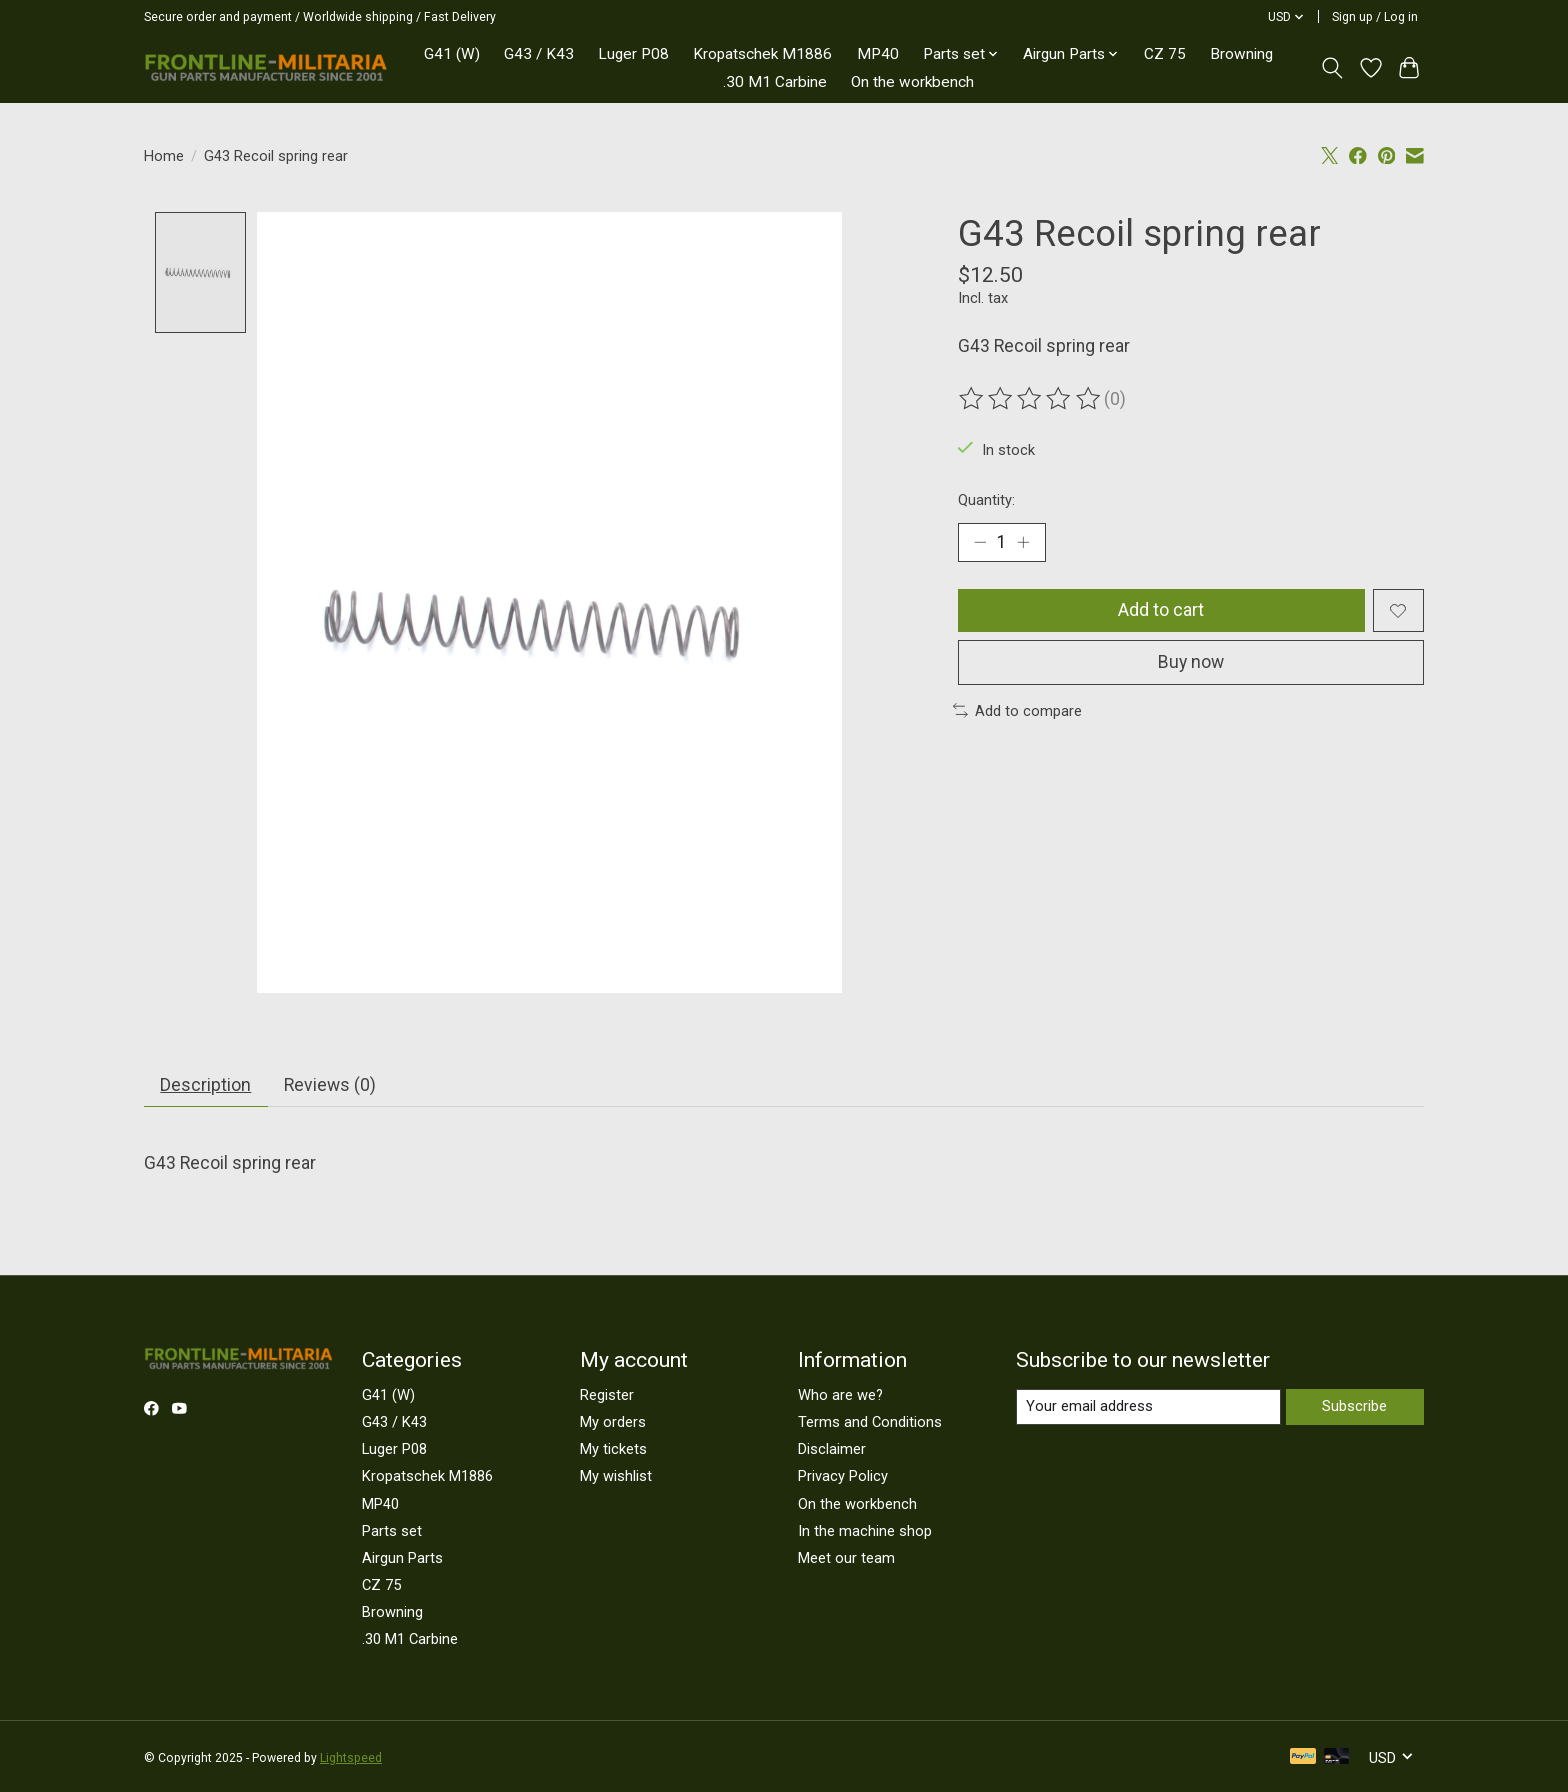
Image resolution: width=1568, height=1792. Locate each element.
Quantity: (986, 500)
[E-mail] (1148, 1408)
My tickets (613, 1450)
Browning (1241, 54)
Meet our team (846, 1559)
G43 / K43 (539, 54)
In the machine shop (865, 1531)
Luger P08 (633, 54)
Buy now (1190, 663)
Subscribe (1354, 1407)
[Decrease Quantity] (980, 542)
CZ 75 (1165, 54)
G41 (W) (452, 54)
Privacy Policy (843, 1477)
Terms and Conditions (870, 1423)
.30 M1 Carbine (775, 82)
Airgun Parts (402, 1559)
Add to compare (1017, 712)
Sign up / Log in (1375, 17)
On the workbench (912, 82)
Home (164, 156)
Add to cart (1161, 611)
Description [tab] (206, 1086)
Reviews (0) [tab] (330, 1086)
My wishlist (616, 1477)
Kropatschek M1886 (762, 54)
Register (607, 1396)
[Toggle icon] (1332, 68)
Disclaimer (832, 1450)
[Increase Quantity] (1024, 542)
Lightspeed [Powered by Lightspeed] (351, 1759)
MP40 (878, 54)
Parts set (392, 1531)
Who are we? (840, 1396)
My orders (613, 1423)
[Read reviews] (1031, 399)
